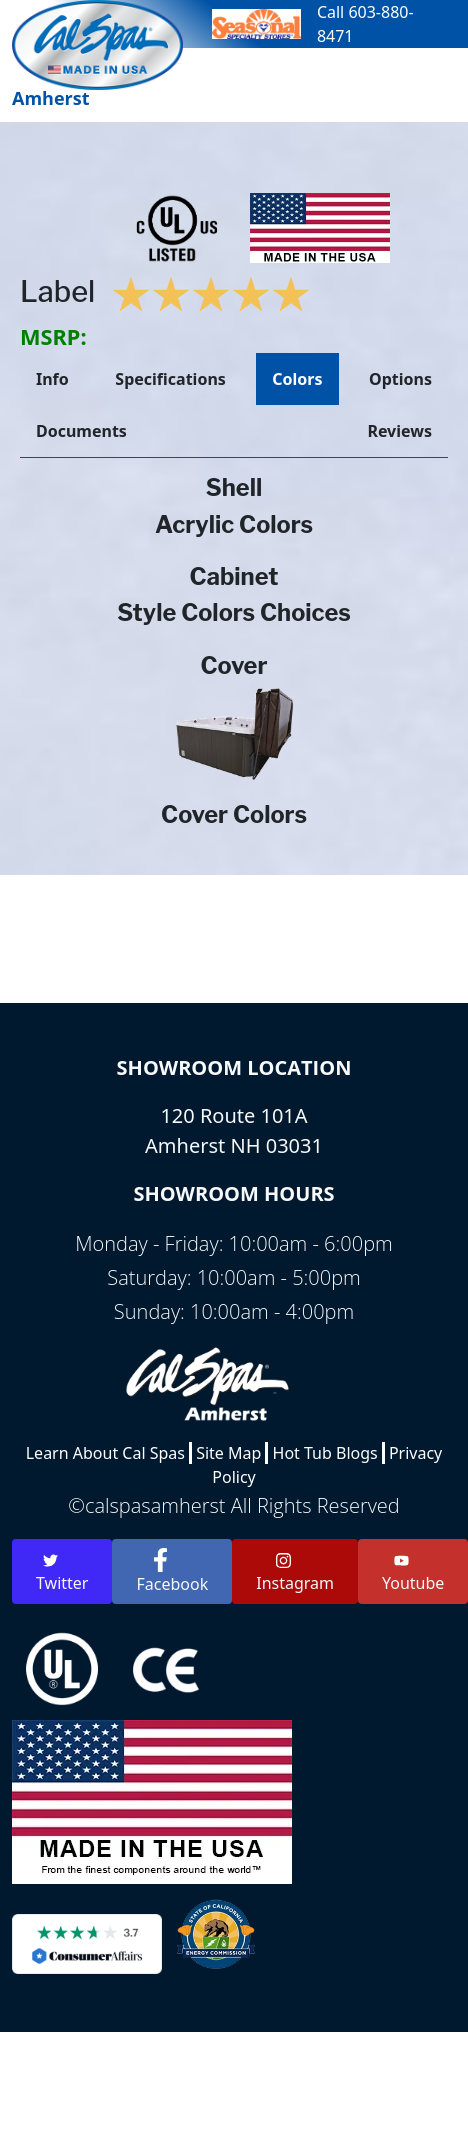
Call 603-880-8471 (365, 24)
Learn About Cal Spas (105, 1453)
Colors (297, 379)
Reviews (399, 431)
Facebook (172, 1571)
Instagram (295, 1573)
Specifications (170, 379)
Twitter (62, 1573)
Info (52, 379)
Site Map (228, 1453)
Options (400, 379)
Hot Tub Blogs (325, 1453)
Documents (81, 431)
